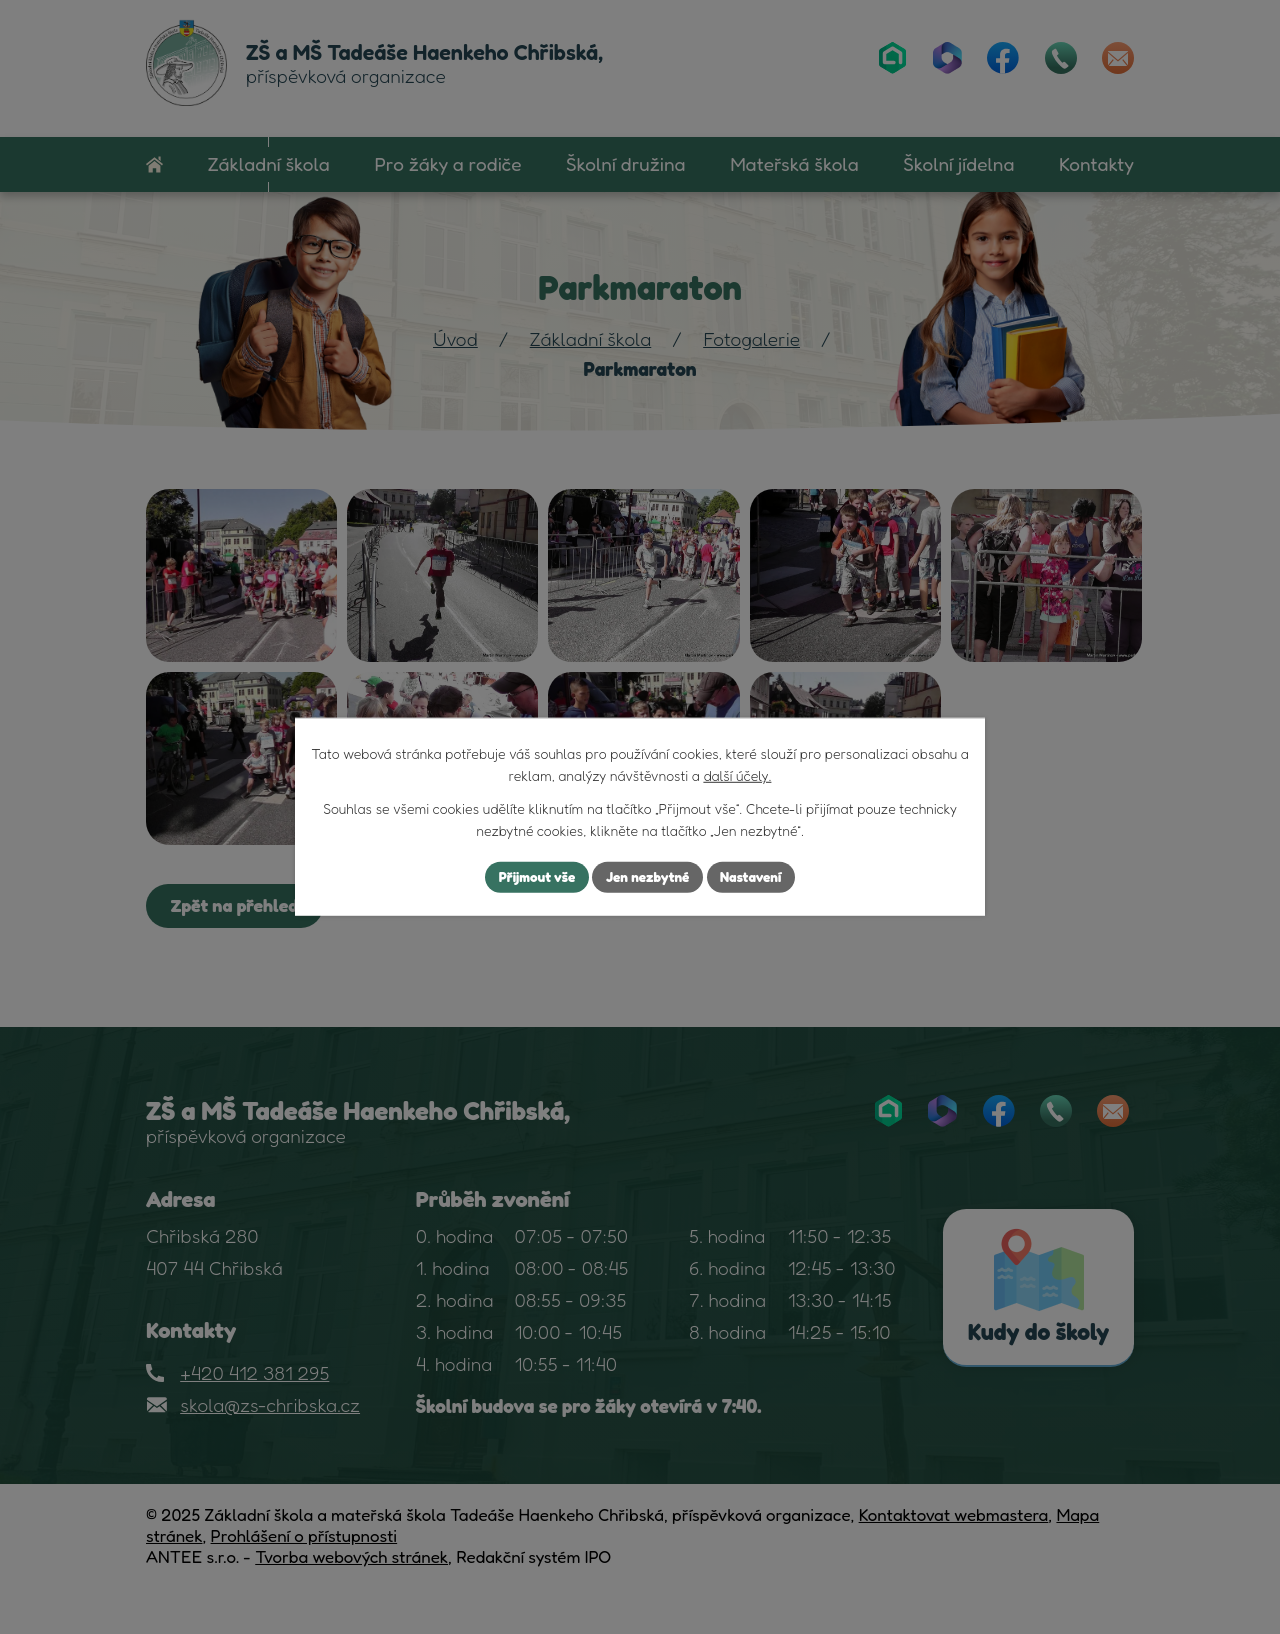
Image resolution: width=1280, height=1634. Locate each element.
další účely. (737, 775)
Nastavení (754, 877)
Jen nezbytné (648, 877)
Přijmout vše (533, 877)
